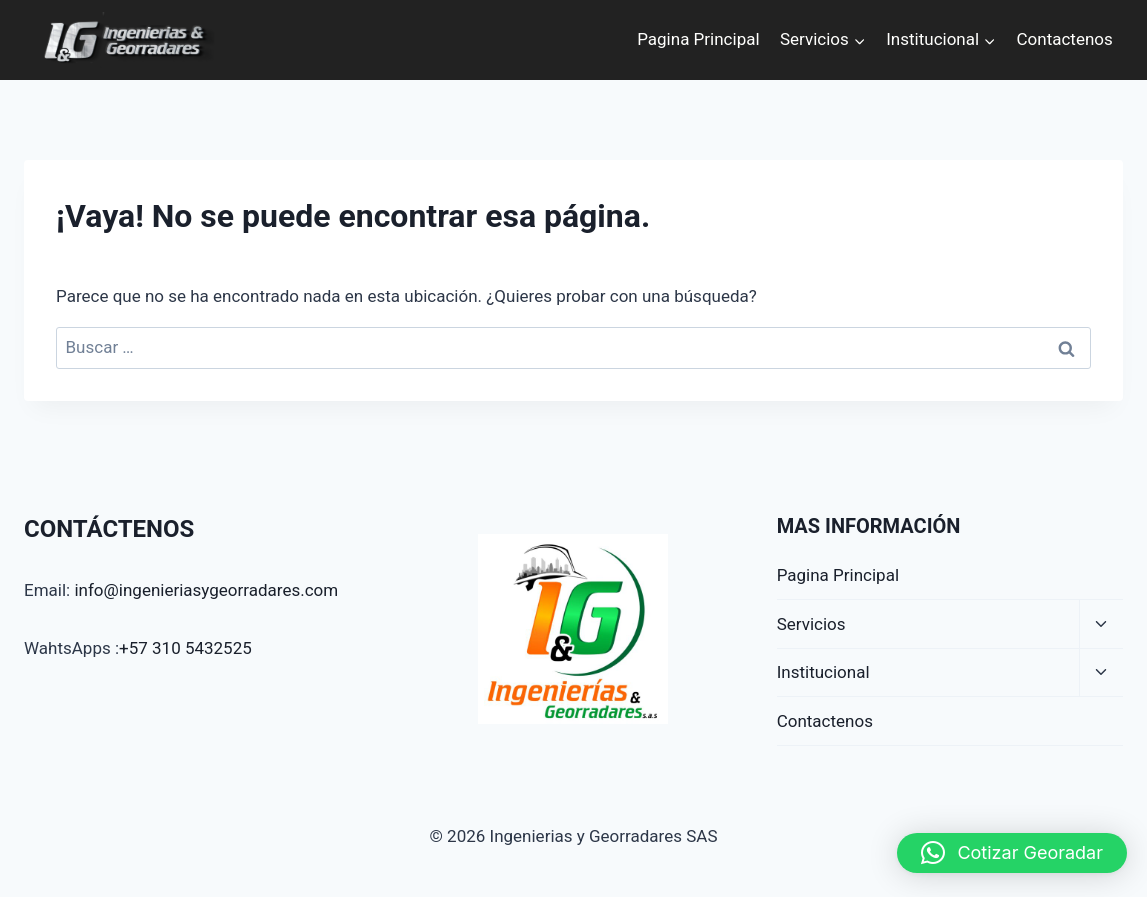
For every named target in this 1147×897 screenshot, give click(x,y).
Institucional (823, 672)
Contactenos (1065, 39)
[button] (1012, 853)
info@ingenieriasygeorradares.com (206, 590)
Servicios (811, 624)
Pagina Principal (698, 39)
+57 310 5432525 (185, 648)
